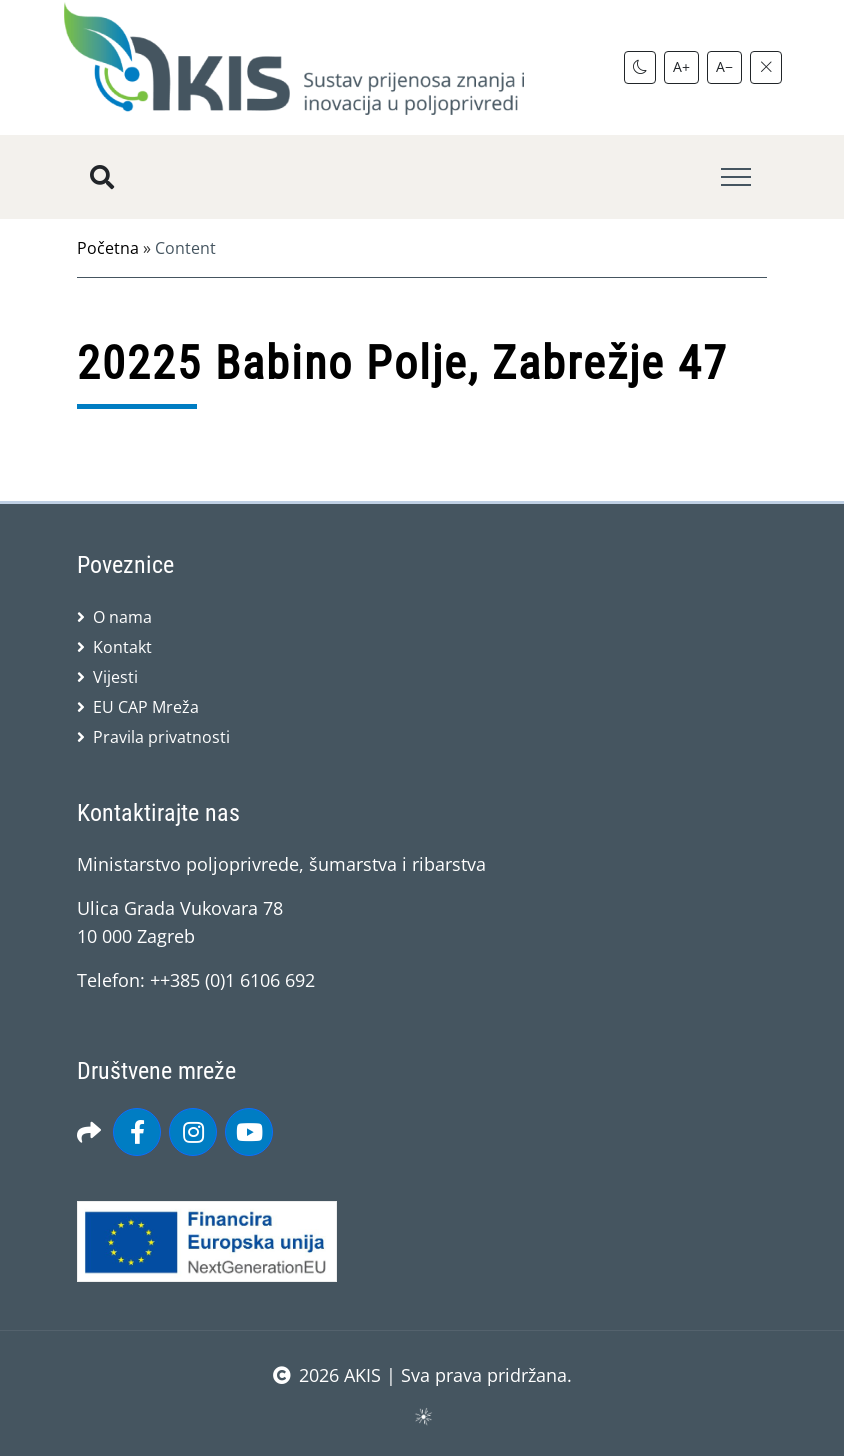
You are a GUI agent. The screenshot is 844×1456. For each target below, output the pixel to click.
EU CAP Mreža (146, 707)
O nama (122, 617)
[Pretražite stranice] (102, 177)
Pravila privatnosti (161, 737)
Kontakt (122, 647)
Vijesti (115, 677)
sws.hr (422, 1415)
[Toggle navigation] (736, 177)
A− (724, 66)
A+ (681, 66)
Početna (108, 248)
